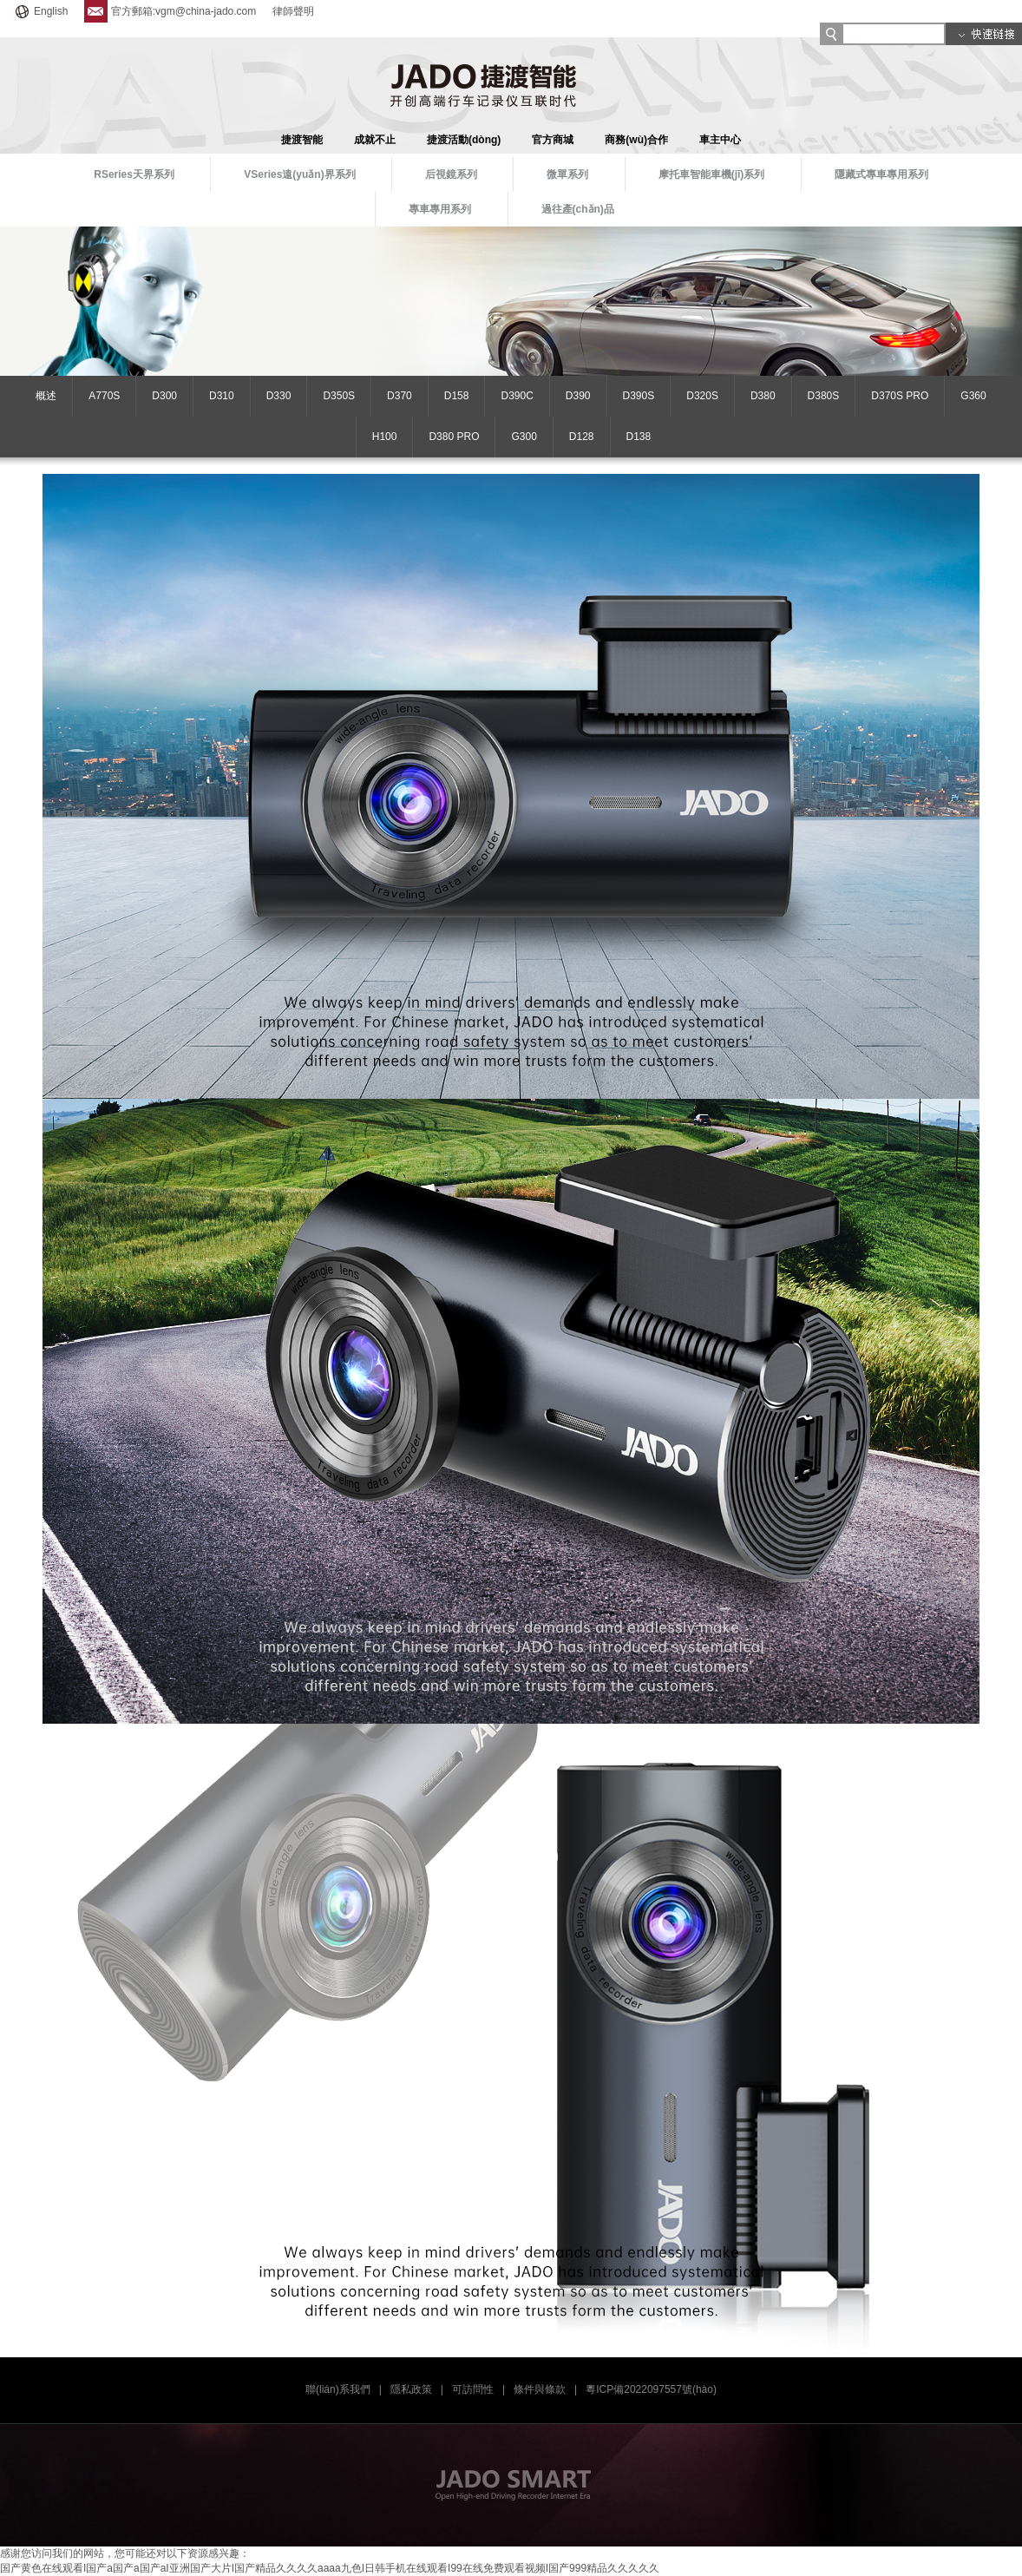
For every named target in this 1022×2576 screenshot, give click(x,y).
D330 (279, 396)
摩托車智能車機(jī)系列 (711, 174)
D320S (702, 396)
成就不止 (375, 140)
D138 (639, 436)
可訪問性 (473, 2389)
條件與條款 (540, 2389)
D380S (824, 396)
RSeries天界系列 (134, 174)
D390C (517, 396)
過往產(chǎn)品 (577, 209)
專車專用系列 (440, 209)
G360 (973, 396)
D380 (763, 396)
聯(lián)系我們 (337, 2389)
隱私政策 (411, 2389)
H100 (384, 436)
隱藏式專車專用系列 (881, 174)
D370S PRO (899, 396)
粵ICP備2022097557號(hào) (651, 2389)
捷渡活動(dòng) (464, 140)
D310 (221, 396)
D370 (399, 396)
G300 (523, 436)
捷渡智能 (302, 140)
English (40, 11)
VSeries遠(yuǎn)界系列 (299, 174)
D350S (339, 396)
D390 (578, 396)
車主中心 (720, 140)
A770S (104, 396)
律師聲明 (293, 11)
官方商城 (552, 140)
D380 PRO (454, 436)
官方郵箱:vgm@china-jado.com (170, 11)
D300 (164, 396)
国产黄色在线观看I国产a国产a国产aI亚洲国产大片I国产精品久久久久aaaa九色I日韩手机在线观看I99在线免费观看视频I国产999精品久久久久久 (329, 2568)
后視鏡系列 (451, 174)
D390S (639, 396)
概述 (46, 396)
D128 (581, 436)
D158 (456, 396)
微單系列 (567, 174)
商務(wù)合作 (636, 140)
